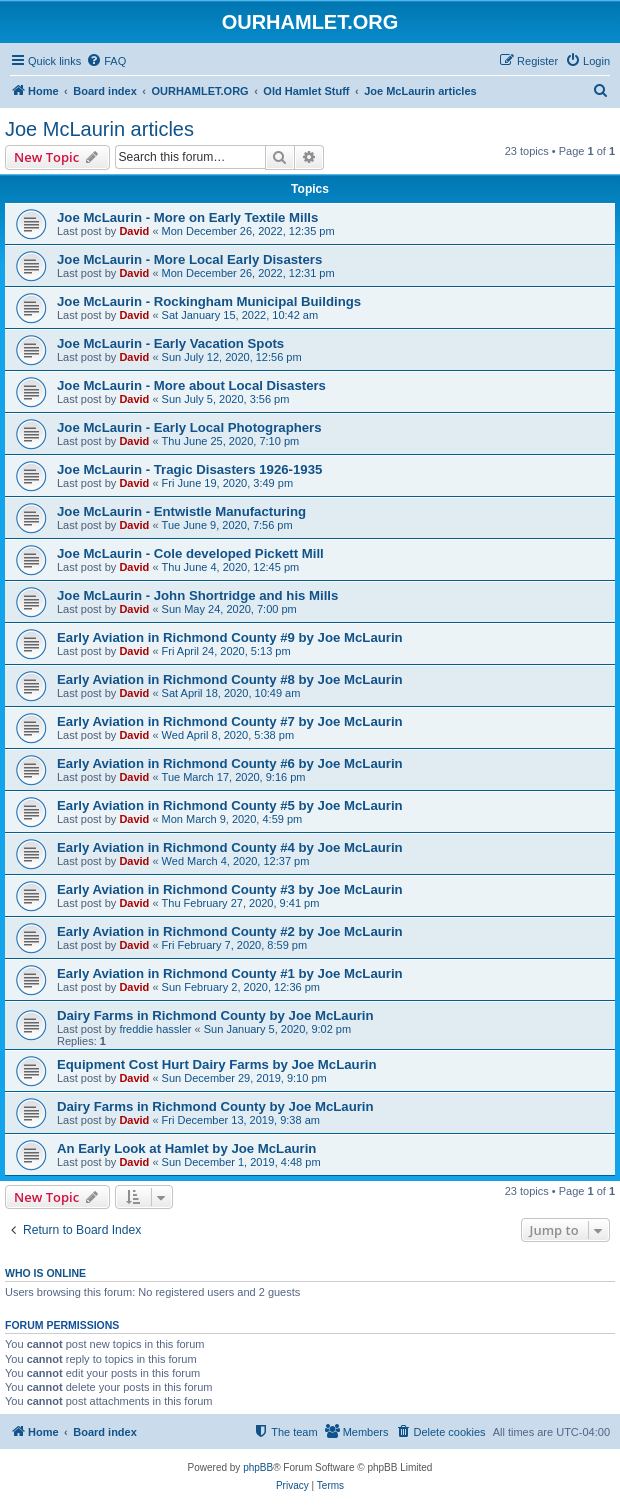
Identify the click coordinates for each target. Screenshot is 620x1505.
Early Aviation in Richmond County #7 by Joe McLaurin (230, 721)
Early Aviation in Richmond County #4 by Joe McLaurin (230, 847)
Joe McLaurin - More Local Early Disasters (189, 259)
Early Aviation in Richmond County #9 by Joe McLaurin (230, 637)
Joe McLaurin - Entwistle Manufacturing (181, 511)
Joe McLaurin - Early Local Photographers (189, 427)
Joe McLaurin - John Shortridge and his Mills (197, 595)
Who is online (45, 1273)
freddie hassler (155, 1029)
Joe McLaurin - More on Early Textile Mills (187, 217)
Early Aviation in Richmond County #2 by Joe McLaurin (230, 931)
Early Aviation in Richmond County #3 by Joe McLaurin (230, 889)
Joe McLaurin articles (99, 129)
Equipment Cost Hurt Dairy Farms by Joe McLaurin (217, 1064)
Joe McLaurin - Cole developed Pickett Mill (190, 553)
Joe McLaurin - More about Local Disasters (191, 385)
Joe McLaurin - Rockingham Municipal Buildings (209, 301)
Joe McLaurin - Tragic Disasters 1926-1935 (189, 469)
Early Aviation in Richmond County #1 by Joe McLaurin (230, 973)
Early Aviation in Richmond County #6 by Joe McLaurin (230, 763)
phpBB (258, 1467)
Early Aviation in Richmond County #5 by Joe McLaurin (230, 805)
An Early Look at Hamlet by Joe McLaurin (186, 1148)
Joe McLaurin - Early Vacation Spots (170, 343)
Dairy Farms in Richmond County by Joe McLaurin (215, 1015)
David (134, 231)
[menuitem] (106, 61)
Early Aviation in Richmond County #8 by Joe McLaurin (230, 679)
